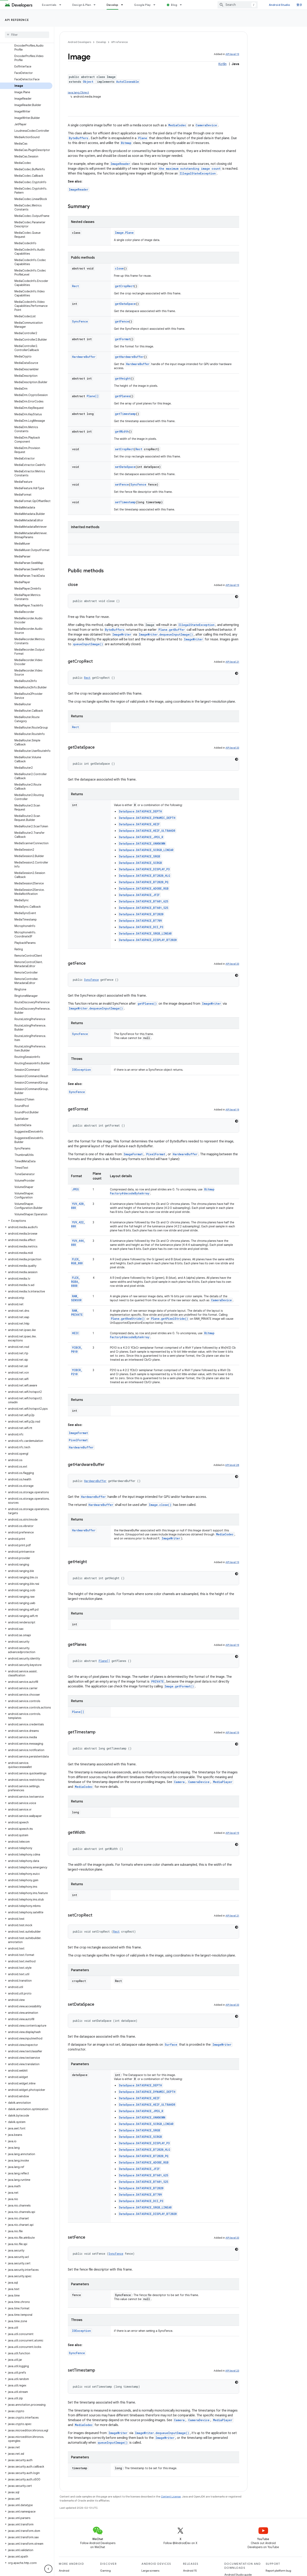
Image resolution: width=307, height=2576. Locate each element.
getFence (122, 321)
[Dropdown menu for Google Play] (156, 5)
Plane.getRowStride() (128, 1319)
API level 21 (232, 661)
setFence (122, 484)
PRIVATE (157, 1681)
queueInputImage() (88, 644)
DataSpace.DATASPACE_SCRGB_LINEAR (146, 850)
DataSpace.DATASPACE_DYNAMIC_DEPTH (147, 818)
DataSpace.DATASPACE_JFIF (139, 895)
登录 (299, 5)
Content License (171, 2496)
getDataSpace (125, 304)
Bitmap (126, 143)
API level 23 (232, 2370)
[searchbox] (27, 35)
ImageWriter (121, 634)
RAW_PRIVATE (77, 1313)
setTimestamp (125, 502)
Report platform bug (278, 2570)
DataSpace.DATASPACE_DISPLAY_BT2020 (148, 940)
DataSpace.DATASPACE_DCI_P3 (141, 927)
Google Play (142, 5)
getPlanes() (147, 1003)
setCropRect (124, 449)
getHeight (123, 378)
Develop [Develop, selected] (112, 5)
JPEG (75, 1189)
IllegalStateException (198, 173)
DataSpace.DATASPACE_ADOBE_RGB (144, 888)
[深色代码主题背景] (236, 596)
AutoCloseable (127, 82)
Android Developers (79, 42)
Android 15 (190, 2570)
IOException (81, 1070)
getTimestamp (125, 414)
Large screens (150, 2570)
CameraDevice (206, 125)
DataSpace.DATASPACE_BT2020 (141, 914)
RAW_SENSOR (76, 1298)
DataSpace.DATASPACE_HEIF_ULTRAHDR (147, 831)
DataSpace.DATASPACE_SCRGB (140, 863)
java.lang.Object (78, 92)
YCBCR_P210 (76, 1372)
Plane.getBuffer (172, 630)
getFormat (122, 339)
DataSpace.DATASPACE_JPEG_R (141, 837)
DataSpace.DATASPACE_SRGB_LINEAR (145, 933)
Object (88, 82)
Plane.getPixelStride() (169, 1319)
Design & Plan (81, 5)
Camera (179, 1782)
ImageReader (120, 164)
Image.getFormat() (179, 1686)
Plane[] (93, 396)
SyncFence (80, 321)
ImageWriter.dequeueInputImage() (166, 634)
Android (64, 2570)
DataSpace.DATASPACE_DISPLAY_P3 (144, 869)
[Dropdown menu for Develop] (123, 5)
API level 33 (232, 747)
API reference (17, 20)
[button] (26, 1221)
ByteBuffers (78, 138)
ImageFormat (133, 1154)
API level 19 (232, 54)
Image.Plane (124, 233)
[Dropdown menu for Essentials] (62, 5)
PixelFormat (155, 1154)
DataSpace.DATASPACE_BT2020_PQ (143, 882)
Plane (142, 138)
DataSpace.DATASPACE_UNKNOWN (142, 843)
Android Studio (279, 5)
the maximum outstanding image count (190, 168)
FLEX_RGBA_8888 (75, 1282)
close (119, 268)
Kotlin (222, 64)
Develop (101, 42)
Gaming (105, 2570)
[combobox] (238, 4)
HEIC (75, 1333)
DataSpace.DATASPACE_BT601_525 (143, 908)
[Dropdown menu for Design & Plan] (96, 5)
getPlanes (122, 396)
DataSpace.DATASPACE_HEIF (139, 824)
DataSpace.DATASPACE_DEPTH (140, 811)
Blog (174, 5)
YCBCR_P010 (76, 1349)
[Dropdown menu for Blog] (182, 5)
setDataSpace (125, 467)
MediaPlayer (222, 1782)
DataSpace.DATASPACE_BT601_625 (143, 901)
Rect (75, 286)
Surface (171, 2044)
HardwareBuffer (84, 357)
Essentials (49, 5)
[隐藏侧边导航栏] (48, 2569)
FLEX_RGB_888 (77, 1261)
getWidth (122, 431)
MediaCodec (177, 125)
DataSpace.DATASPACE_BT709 (140, 921)
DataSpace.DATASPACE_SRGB (139, 856)
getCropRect (124, 286)
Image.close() (160, 1505)
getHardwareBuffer (129, 357)
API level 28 (232, 1465)
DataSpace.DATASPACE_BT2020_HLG (144, 876)
